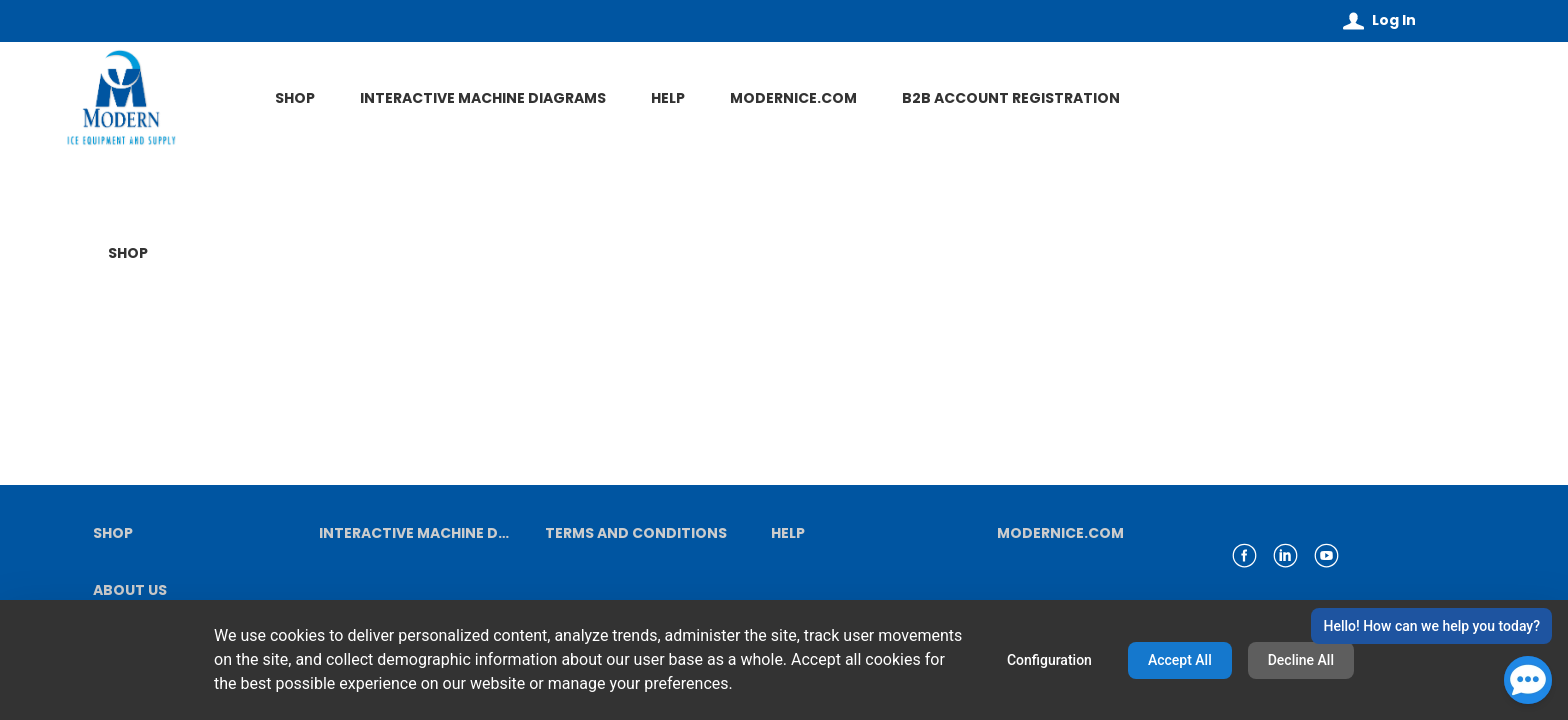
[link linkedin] (1285, 555)
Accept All (1180, 660)
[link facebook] (1244, 555)
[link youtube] (1326, 555)
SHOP (128, 253)
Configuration (1049, 660)
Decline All (1301, 660)
